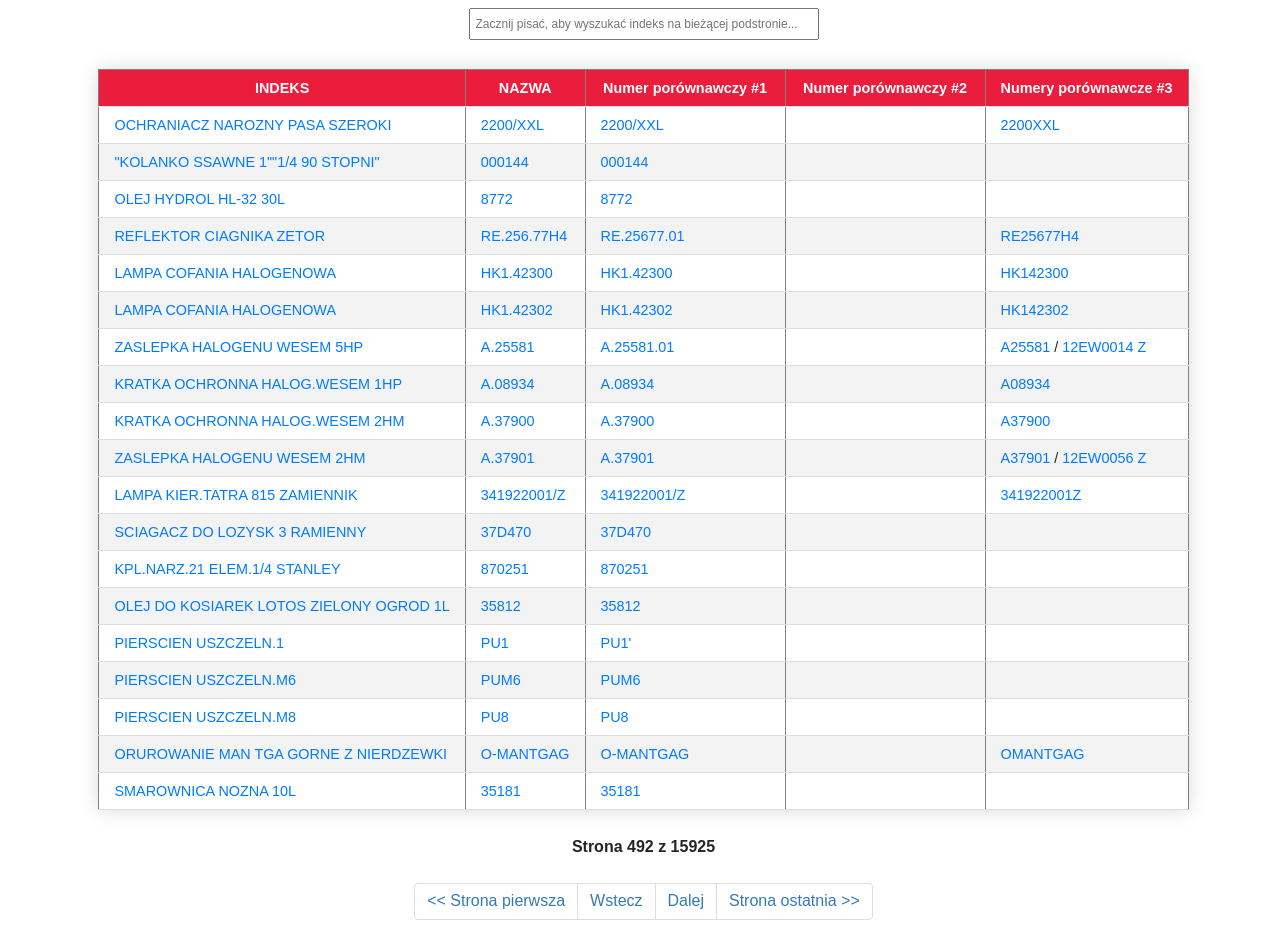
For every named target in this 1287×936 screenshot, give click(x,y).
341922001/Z (523, 495)
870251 (505, 569)
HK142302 (1035, 310)
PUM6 (501, 680)
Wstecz (616, 900)
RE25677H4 (1040, 236)
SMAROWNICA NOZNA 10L (205, 791)
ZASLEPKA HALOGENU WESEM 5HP (238, 347)
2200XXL (1030, 125)
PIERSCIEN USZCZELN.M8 (205, 717)
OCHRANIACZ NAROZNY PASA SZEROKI (252, 125)
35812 (501, 606)
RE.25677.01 (643, 236)
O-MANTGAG (525, 754)
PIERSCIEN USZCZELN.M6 (205, 680)
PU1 (495, 643)
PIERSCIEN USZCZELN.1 (199, 643)
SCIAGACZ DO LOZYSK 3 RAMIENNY (240, 532)
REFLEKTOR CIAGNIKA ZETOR (219, 236)
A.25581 (508, 347)
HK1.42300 (517, 273)
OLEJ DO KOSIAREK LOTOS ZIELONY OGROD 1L (281, 606)
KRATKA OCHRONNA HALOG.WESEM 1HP (258, 384)
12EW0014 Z (1104, 347)
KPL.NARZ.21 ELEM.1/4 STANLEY (227, 569)
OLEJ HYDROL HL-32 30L (199, 199)
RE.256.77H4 (524, 236)
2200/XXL (512, 125)
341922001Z (1041, 495)
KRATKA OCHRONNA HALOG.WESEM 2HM (259, 421)
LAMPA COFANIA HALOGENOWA (225, 273)
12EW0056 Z (1104, 458)
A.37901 (508, 458)
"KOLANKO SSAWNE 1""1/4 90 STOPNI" (246, 162)
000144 (505, 162)
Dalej (686, 900)
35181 (501, 791)
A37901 (1026, 458)
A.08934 (508, 384)
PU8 (495, 717)
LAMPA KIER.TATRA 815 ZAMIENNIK (235, 495)
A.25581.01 (638, 347)
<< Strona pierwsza (496, 900)
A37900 (1026, 421)
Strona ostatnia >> (794, 900)
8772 (497, 199)
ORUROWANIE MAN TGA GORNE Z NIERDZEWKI (280, 754)
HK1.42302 (517, 310)
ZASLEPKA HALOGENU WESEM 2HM (239, 458)
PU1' (616, 643)
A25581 (1026, 347)
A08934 (1026, 384)
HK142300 (1035, 273)
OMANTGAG (1043, 754)
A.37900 (508, 421)
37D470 (506, 532)
